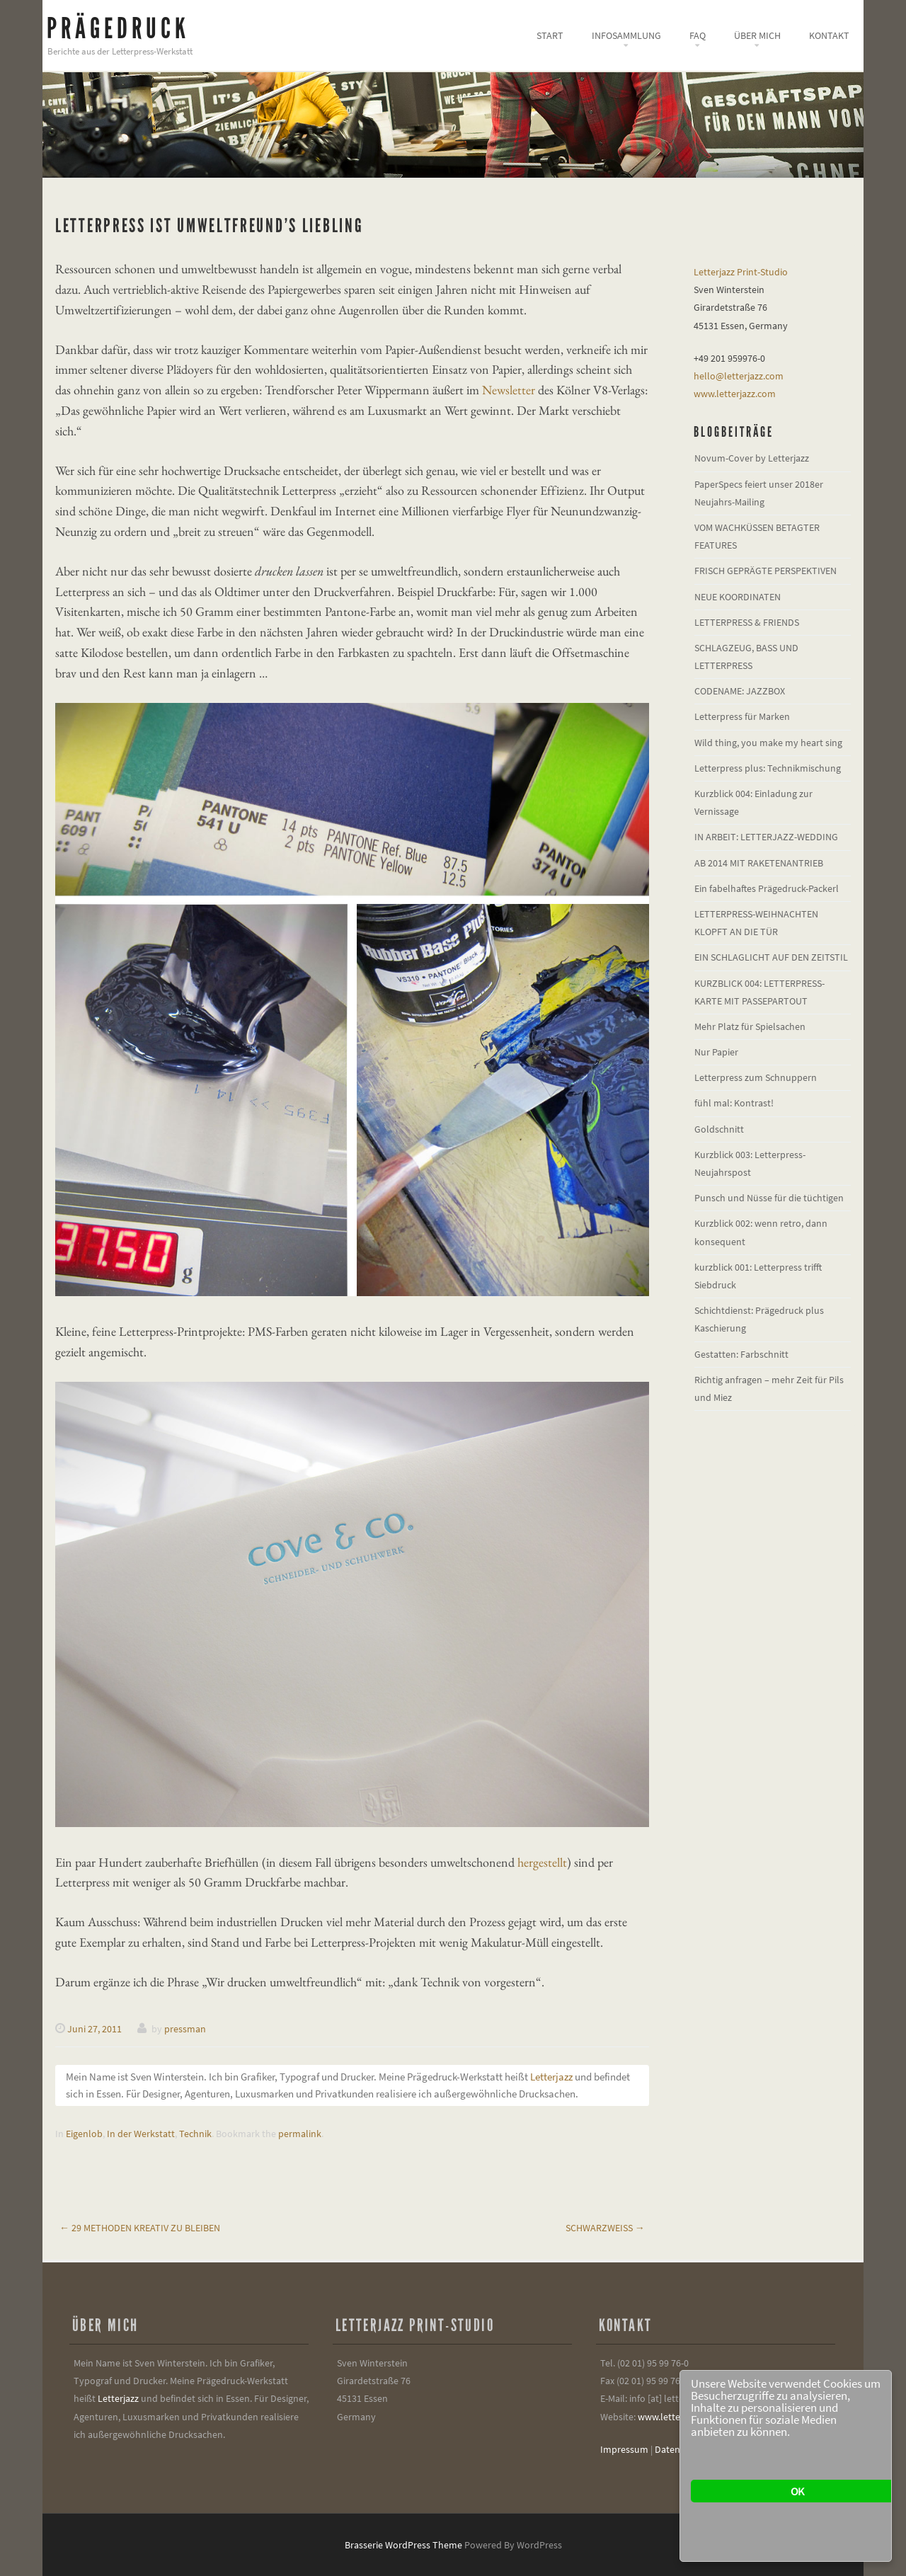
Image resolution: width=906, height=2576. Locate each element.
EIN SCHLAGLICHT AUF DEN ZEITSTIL (771, 957)
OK (797, 2491)
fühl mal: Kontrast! (734, 1103)
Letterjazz (551, 2076)
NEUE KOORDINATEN (737, 596)
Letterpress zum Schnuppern (755, 1077)
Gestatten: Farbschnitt (741, 1354)
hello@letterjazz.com (739, 376)
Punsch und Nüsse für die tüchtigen (769, 1197)
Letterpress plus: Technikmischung (767, 768)
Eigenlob (84, 2133)
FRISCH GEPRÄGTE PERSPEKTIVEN (765, 570)
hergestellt (542, 1862)
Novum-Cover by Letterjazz (751, 458)
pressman (185, 2028)
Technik (195, 2133)
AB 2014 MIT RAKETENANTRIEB (758, 863)
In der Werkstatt (141, 2133)
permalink (299, 2133)
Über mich (757, 35)
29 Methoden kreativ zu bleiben (139, 2227)
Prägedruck (118, 28)
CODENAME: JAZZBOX (739, 691)
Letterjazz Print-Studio (741, 271)
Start (550, 35)
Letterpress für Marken (742, 716)
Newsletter (508, 390)
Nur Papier (716, 1052)
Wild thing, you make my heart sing (768, 742)
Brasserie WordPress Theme (403, 2544)
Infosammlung (626, 35)
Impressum (624, 2449)
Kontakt (829, 35)
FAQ (697, 35)
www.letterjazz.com (735, 393)
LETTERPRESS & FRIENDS (746, 622)
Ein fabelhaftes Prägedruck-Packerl (766, 888)
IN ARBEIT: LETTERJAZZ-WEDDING (766, 836)
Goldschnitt (719, 1129)
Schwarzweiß (605, 2227)
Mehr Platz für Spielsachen (749, 1026)
